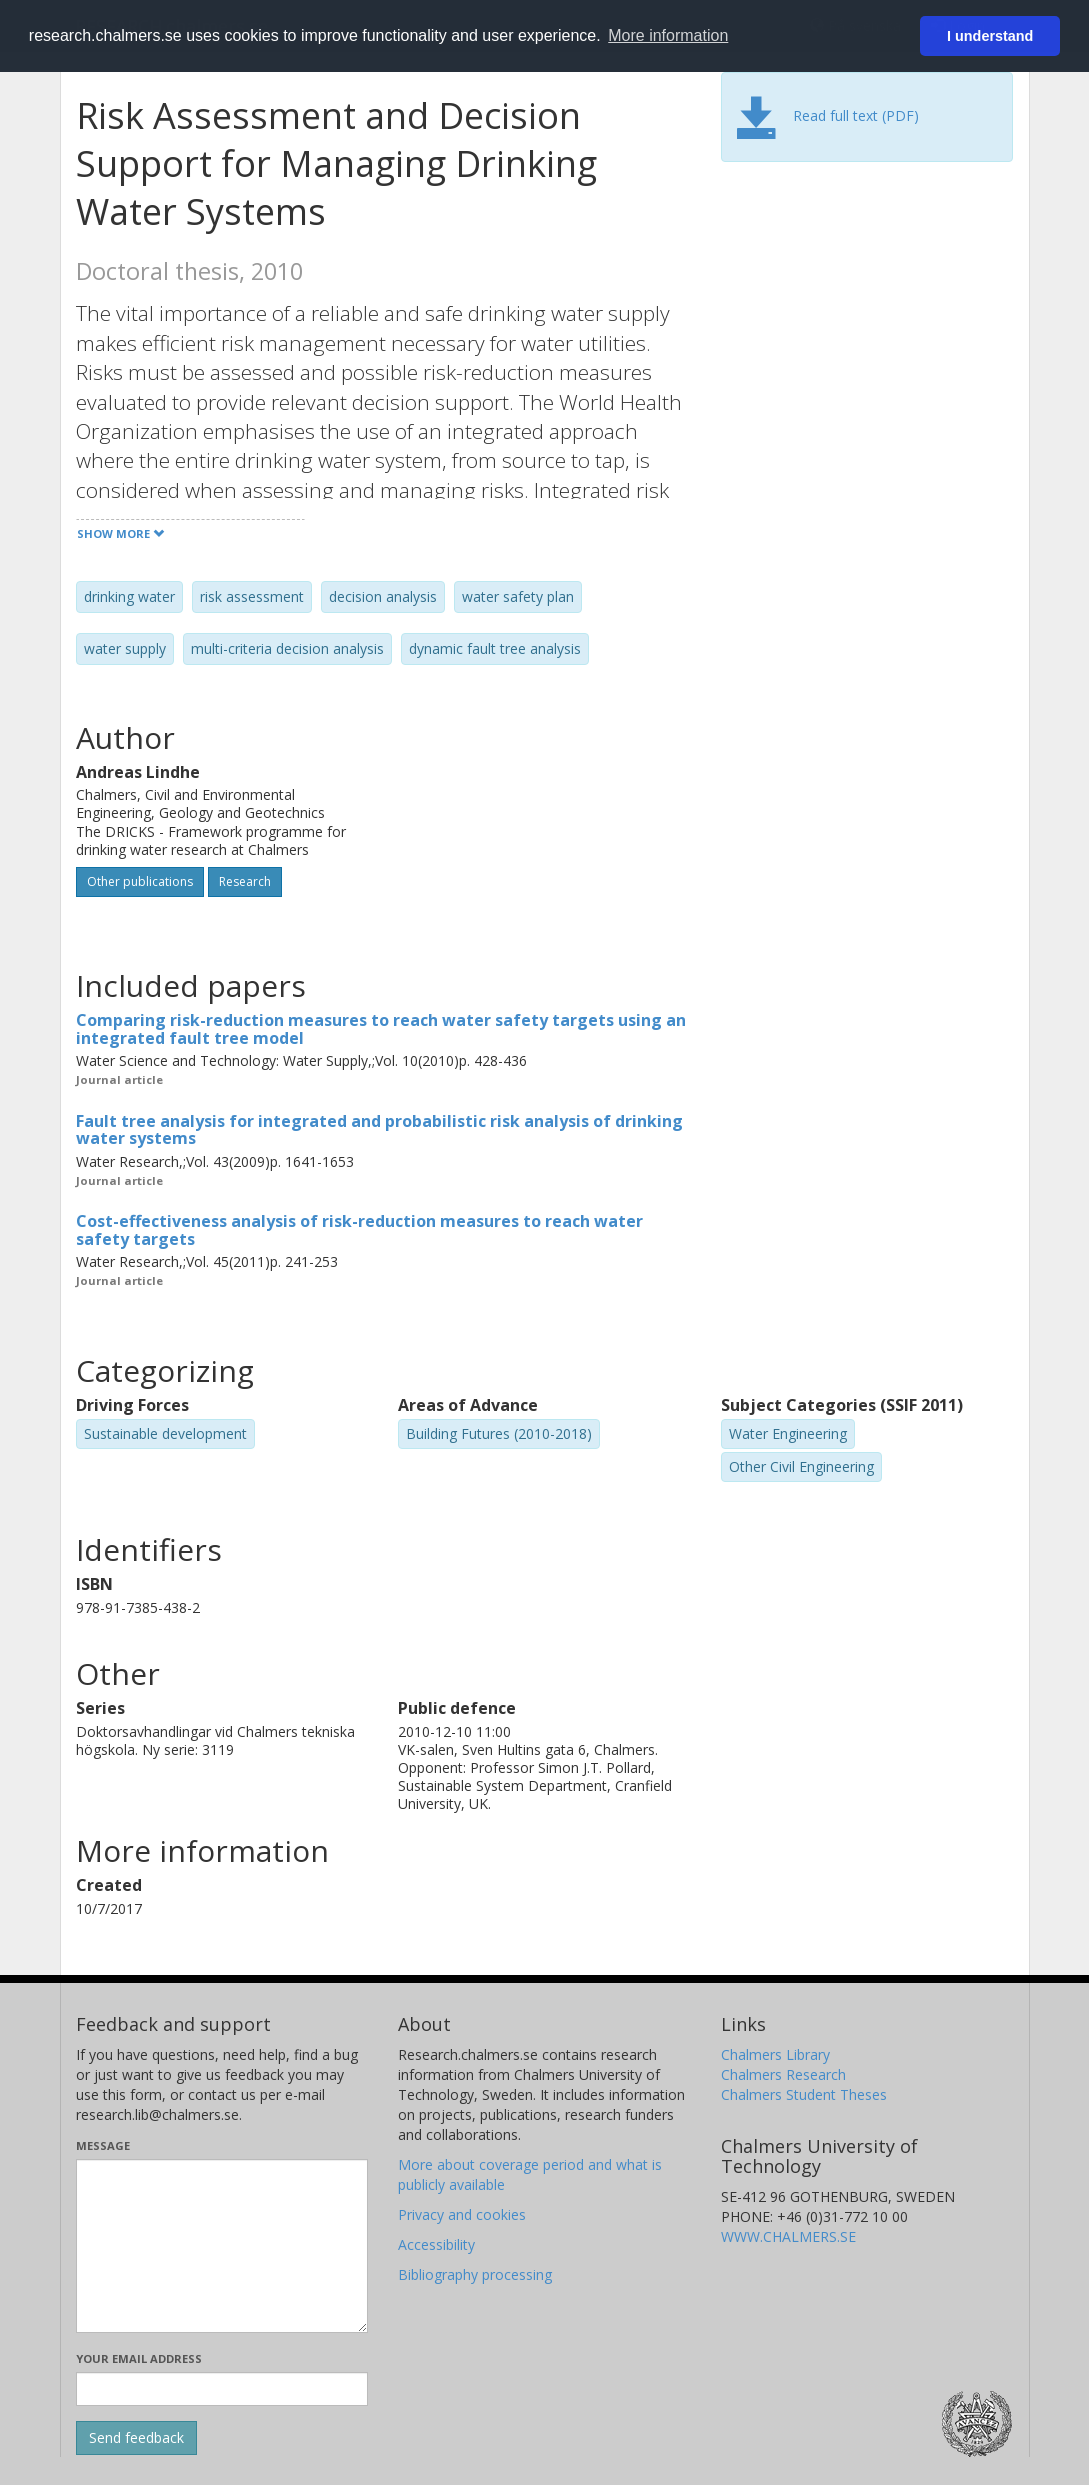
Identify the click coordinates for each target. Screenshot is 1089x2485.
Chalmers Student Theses (804, 2094)
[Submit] (136, 2438)
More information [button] (668, 35)
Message (103, 2145)
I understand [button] (990, 36)
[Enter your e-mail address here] (222, 2389)
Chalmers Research (783, 2074)
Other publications (140, 881)
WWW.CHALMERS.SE (788, 2236)
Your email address (139, 2358)
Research (245, 881)
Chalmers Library (775, 2054)
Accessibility (436, 2244)
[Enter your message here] (222, 2246)
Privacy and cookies (462, 2214)
